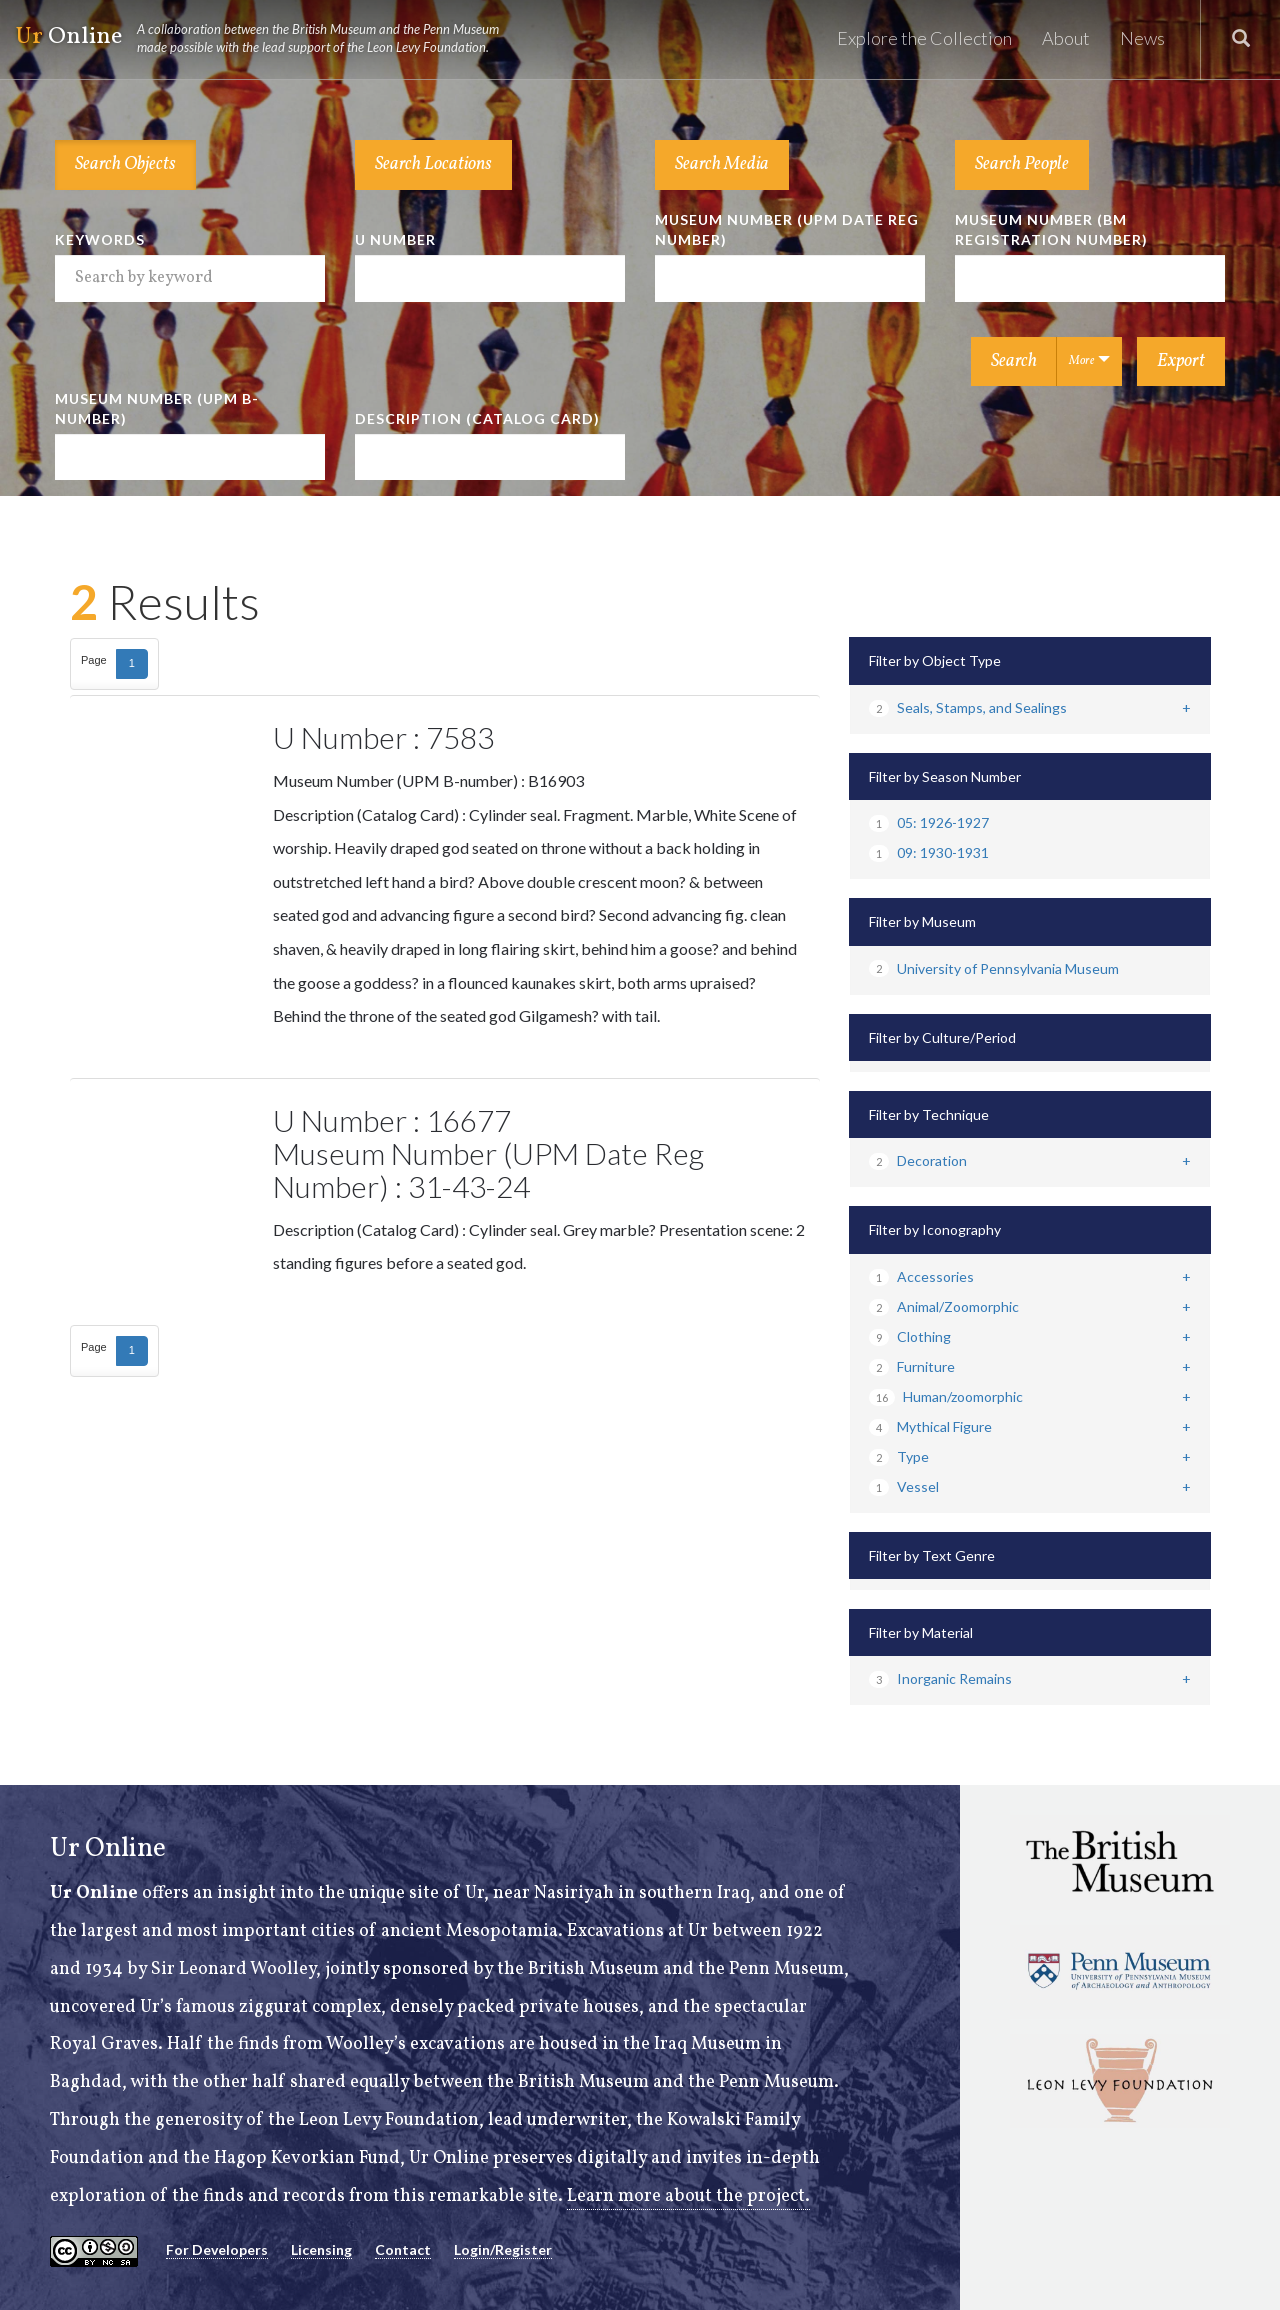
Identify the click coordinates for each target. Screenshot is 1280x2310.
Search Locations (433, 164)
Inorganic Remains (940, 1678)
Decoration (918, 1160)
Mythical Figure (930, 1426)
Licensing (321, 2249)
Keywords (100, 239)
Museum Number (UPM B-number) (157, 408)
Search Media (722, 164)
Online (266, 38)
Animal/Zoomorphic (944, 1306)
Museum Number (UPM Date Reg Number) (787, 229)
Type (899, 1456)
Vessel (904, 1486)
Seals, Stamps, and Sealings (968, 707)
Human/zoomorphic (946, 1396)
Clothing (910, 1336)
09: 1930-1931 (929, 852)
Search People (1022, 164)
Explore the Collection (924, 38)
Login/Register (503, 2249)
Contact (403, 2249)
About (1066, 38)
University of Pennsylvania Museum (994, 968)
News (1142, 38)
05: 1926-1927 (929, 822)
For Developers (217, 2249)
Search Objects (125, 164)
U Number (395, 239)
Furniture (912, 1366)
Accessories (921, 1276)
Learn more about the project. (688, 2196)
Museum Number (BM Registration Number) (1051, 229)
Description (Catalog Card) (477, 418)
